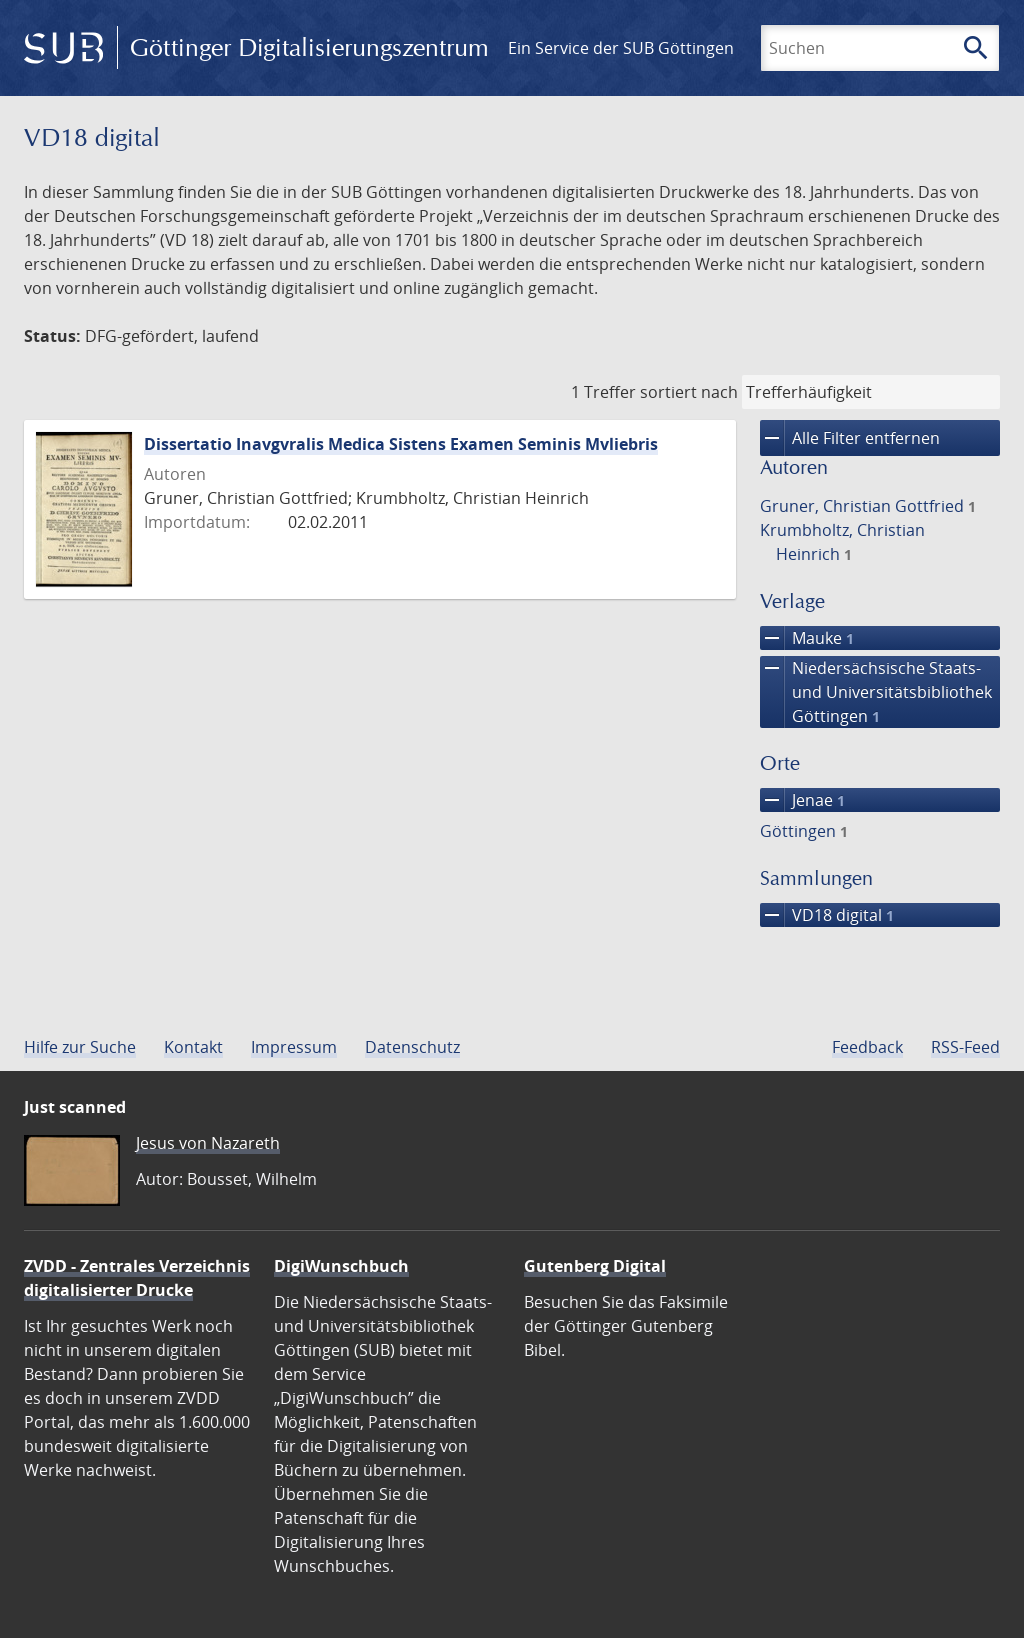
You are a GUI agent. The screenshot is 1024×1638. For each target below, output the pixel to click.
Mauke (807, 638)
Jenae (802, 800)
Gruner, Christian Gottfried (868, 506)
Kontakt (193, 1047)
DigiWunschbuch (341, 1266)
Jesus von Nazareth (208, 1143)
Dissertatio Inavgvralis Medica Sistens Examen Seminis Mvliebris (401, 444)
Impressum (294, 1047)
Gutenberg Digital (595, 1266)
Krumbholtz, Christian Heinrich (842, 542)
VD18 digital (827, 915)
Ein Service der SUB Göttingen (621, 48)
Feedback (867, 1047)
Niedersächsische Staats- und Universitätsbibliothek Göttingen (876, 692)
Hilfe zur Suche (80, 1047)
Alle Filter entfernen (850, 438)
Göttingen (804, 831)
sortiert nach (689, 392)
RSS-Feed (965, 1047)
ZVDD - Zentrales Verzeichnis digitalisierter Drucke (137, 1278)
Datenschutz (412, 1047)
